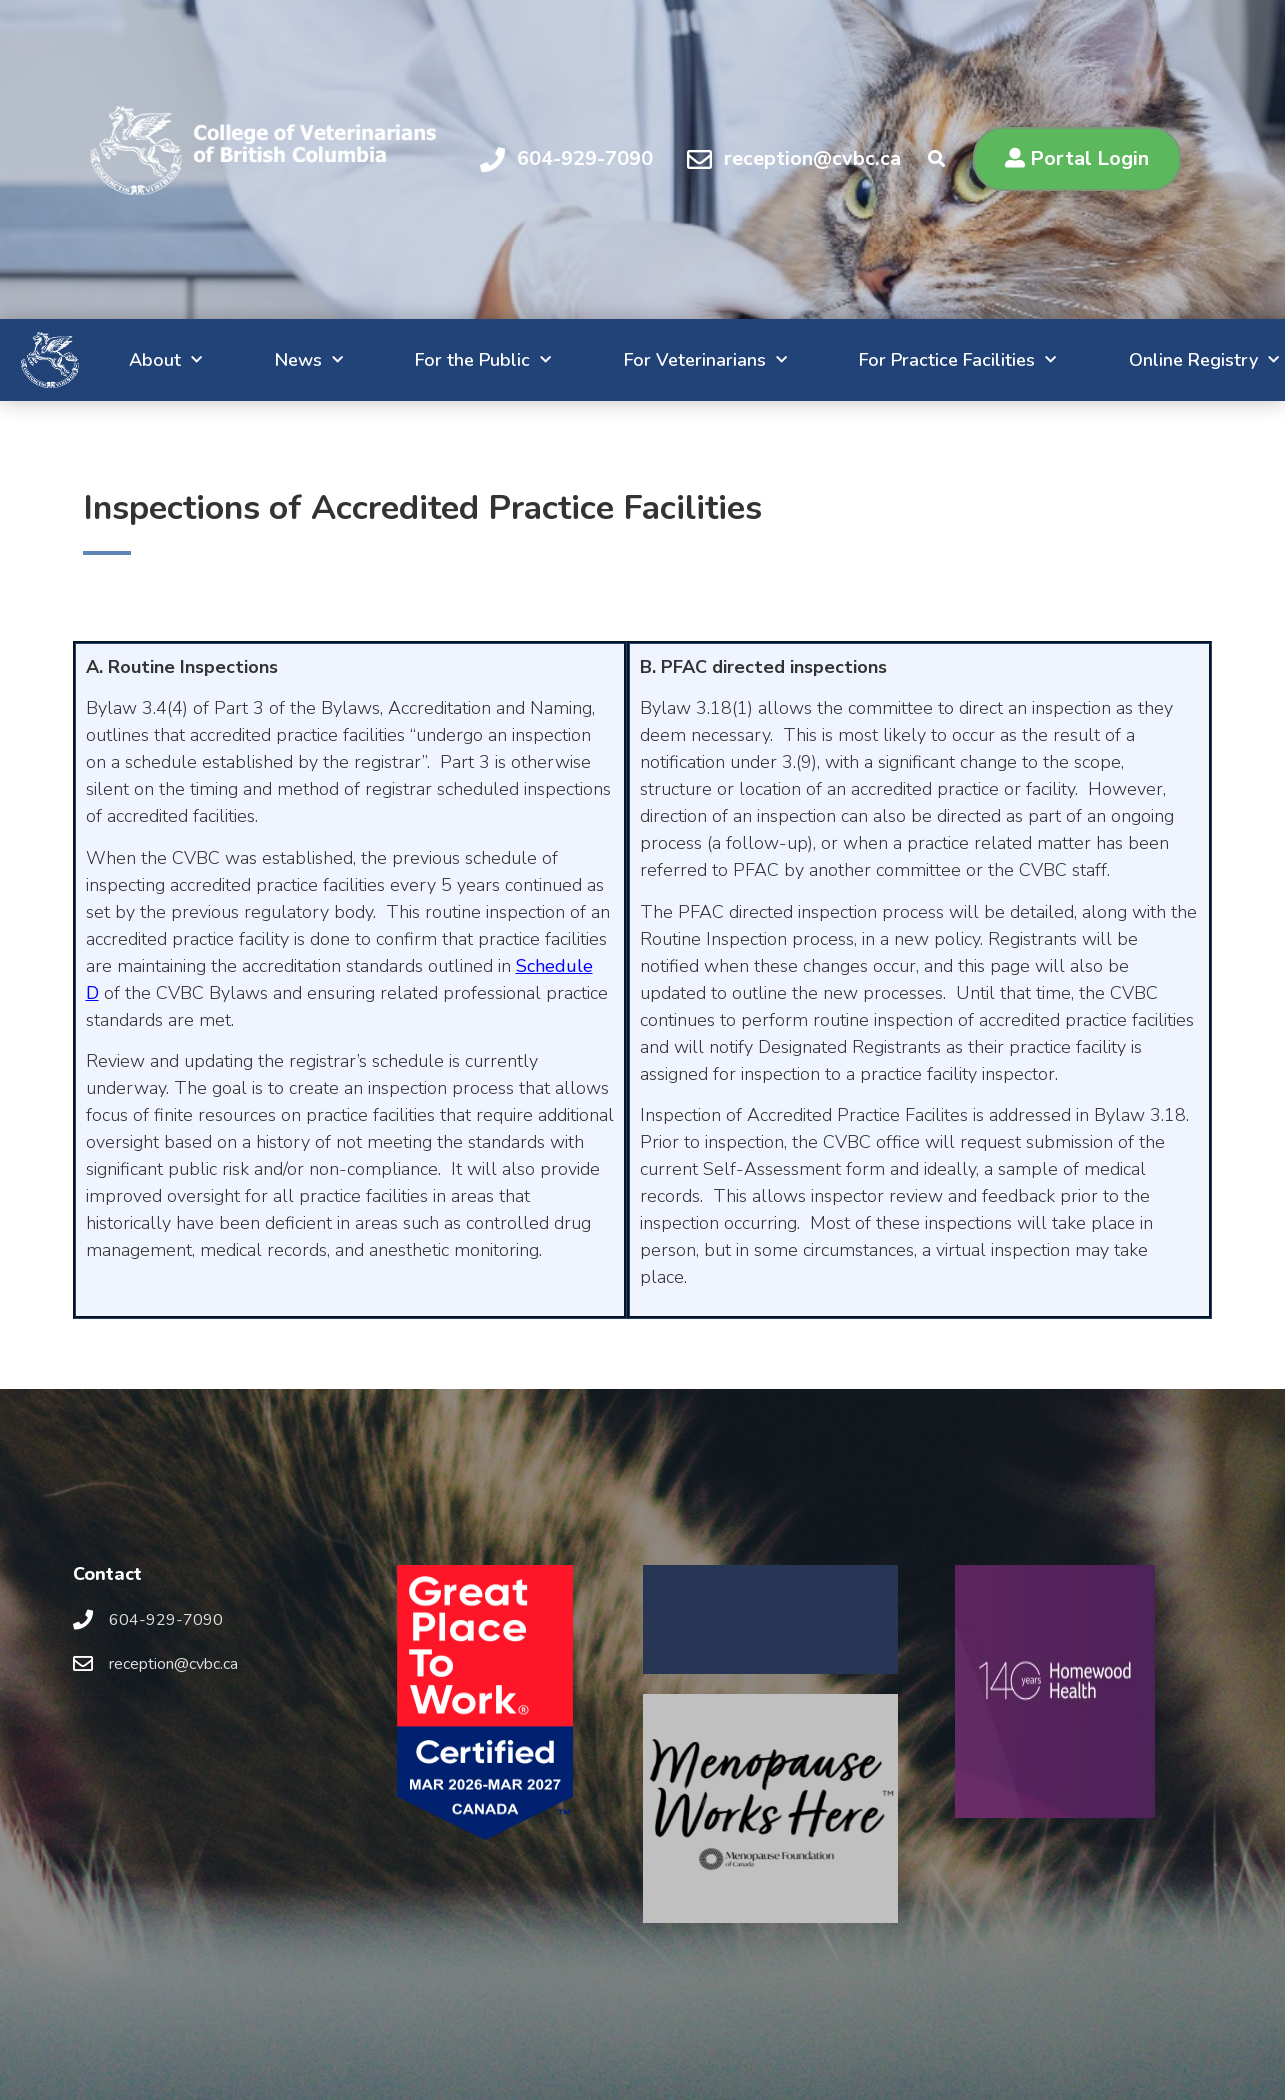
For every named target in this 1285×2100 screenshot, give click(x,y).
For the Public (413, 360)
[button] (1077, 159)
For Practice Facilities (913, 360)
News (225, 360)
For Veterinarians (647, 360)
